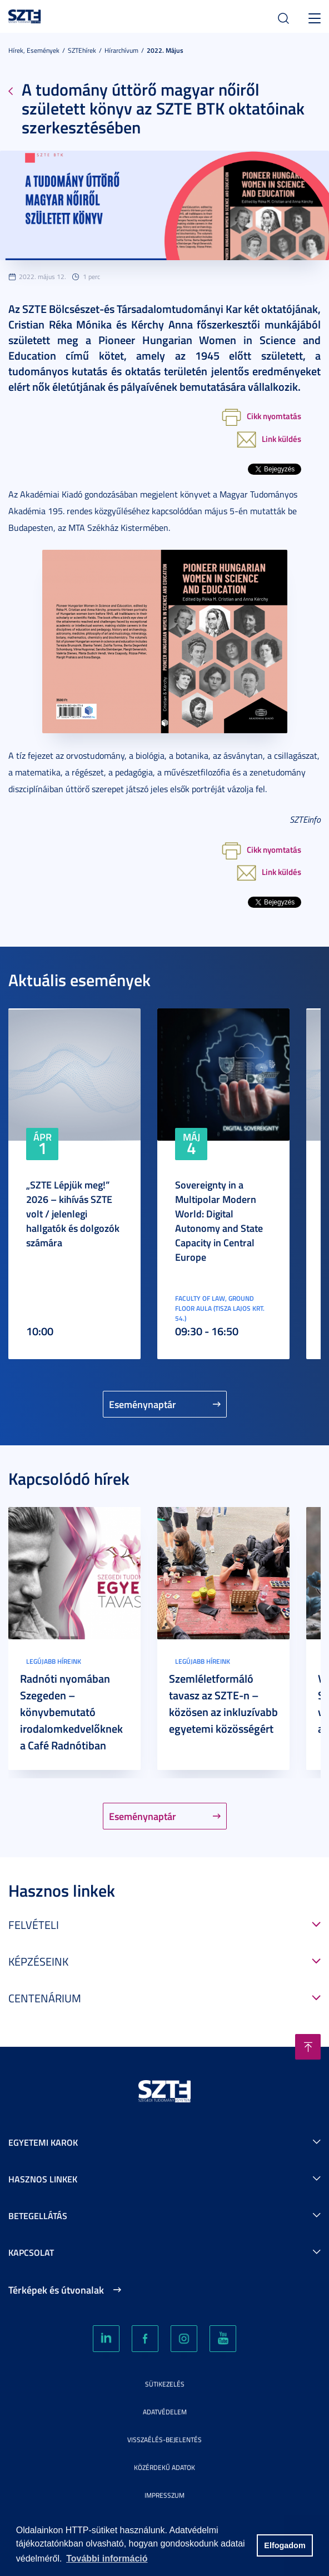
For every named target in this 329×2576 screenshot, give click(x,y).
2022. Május (165, 50)
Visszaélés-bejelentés (164, 2439)
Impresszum (164, 2495)
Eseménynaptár (142, 1404)
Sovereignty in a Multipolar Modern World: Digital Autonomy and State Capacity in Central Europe (219, 1220)
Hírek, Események (33, 50)
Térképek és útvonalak (56, 2290)
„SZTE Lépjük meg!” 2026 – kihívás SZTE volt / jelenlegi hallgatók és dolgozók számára (72, 1213)
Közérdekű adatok (164, 2467)
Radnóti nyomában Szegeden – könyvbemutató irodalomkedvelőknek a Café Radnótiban (71, 1711)
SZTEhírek (82, 50)
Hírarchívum (121, 50)
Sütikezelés (165, 2384)
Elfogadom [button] (284, 2545)
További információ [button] (106, 2558)
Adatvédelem (165, 2411)
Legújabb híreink (53, 1661)
